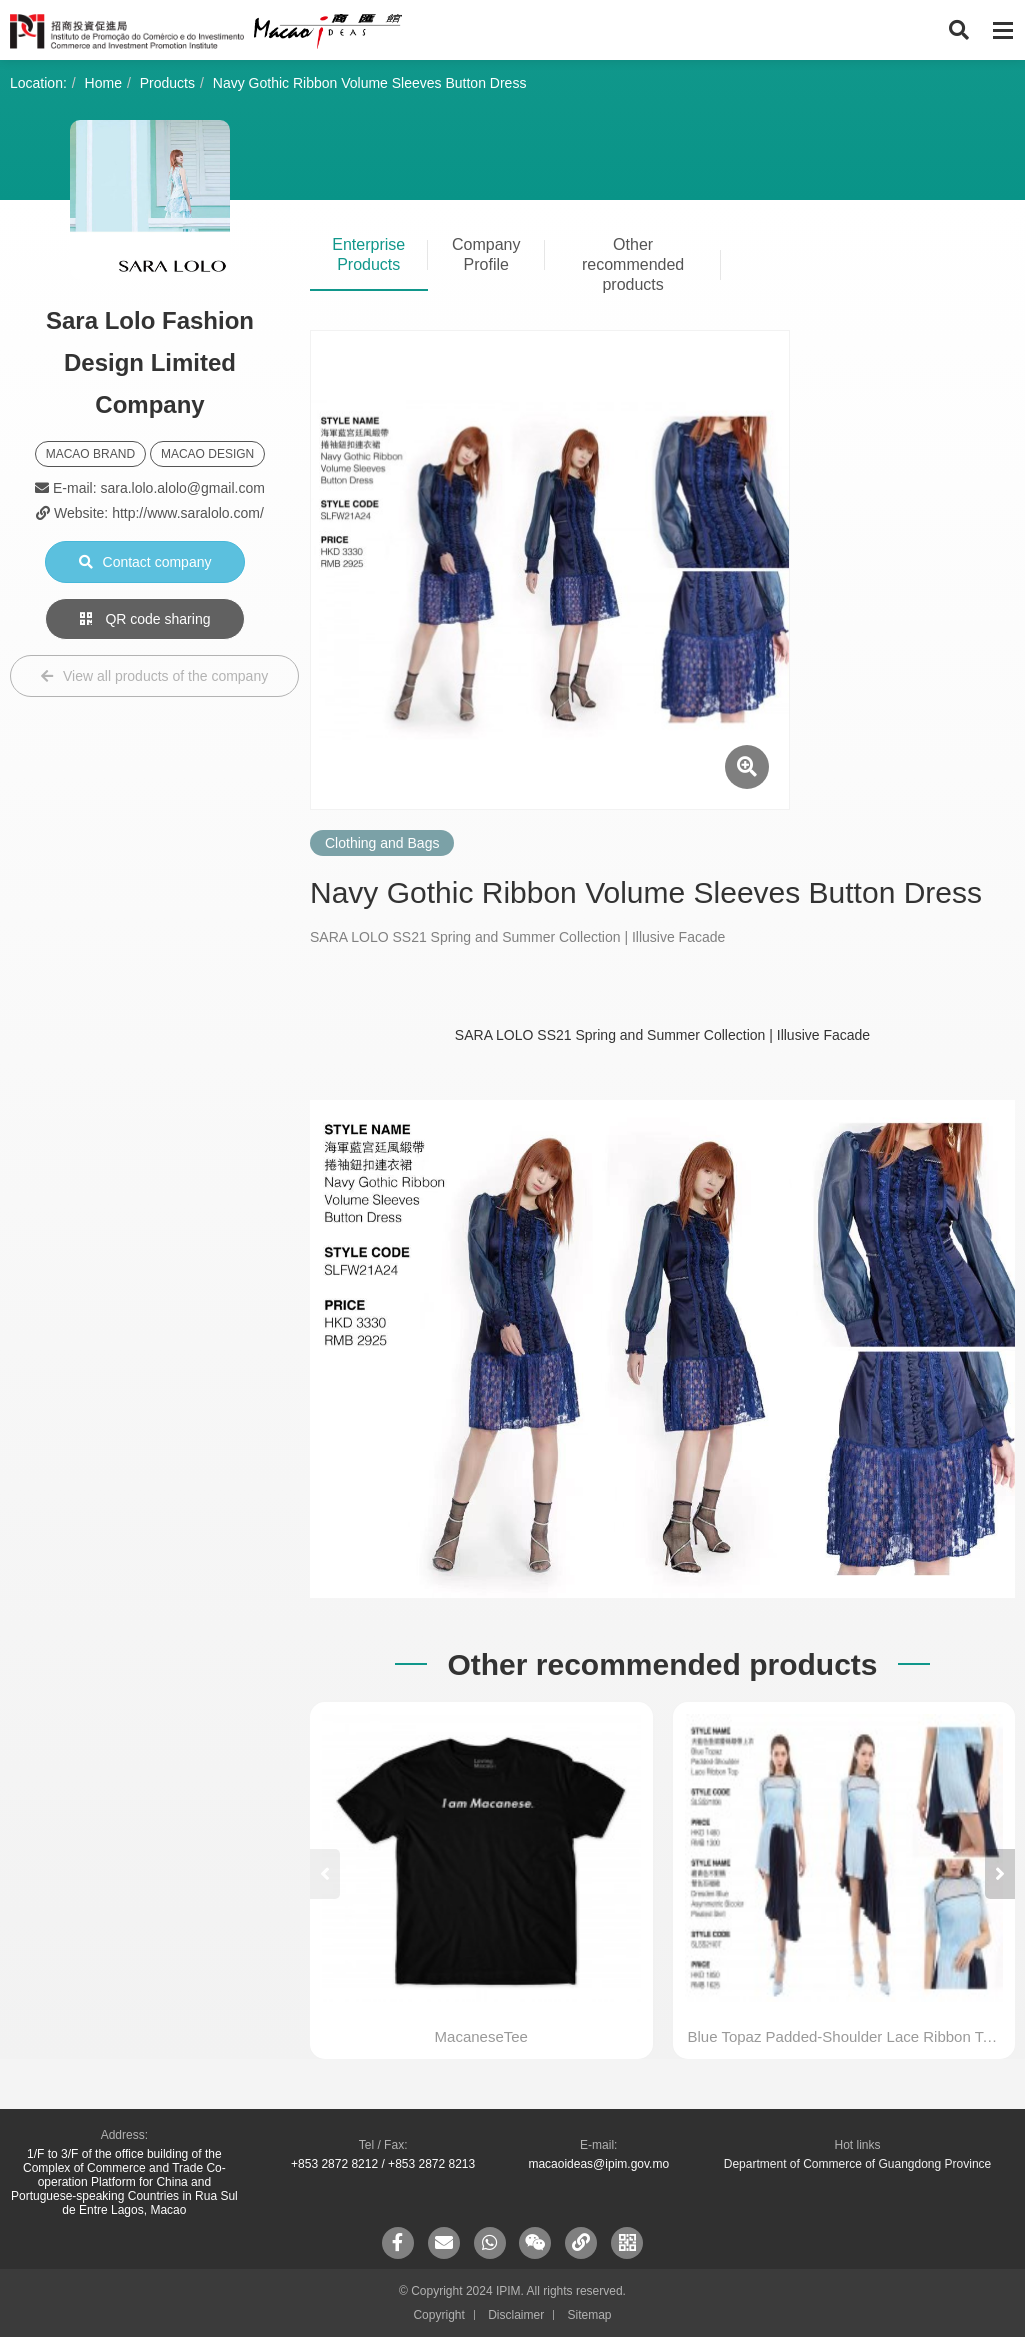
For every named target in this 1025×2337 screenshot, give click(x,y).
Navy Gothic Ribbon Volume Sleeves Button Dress (370, 83)
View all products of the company (154, 676)
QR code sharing (145, 619)
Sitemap (590, 2315)
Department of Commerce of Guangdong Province (857, 2164)
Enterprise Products (368, 254)
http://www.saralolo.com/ (188, 513)
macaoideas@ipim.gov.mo (598, 2164)
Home (103, 83)
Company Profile (486, 254)
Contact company (145, 562)
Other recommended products (633, 264)
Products (167, 83)
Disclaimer (516, 2315)
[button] (1000, 1874)
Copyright (438, 2315)
